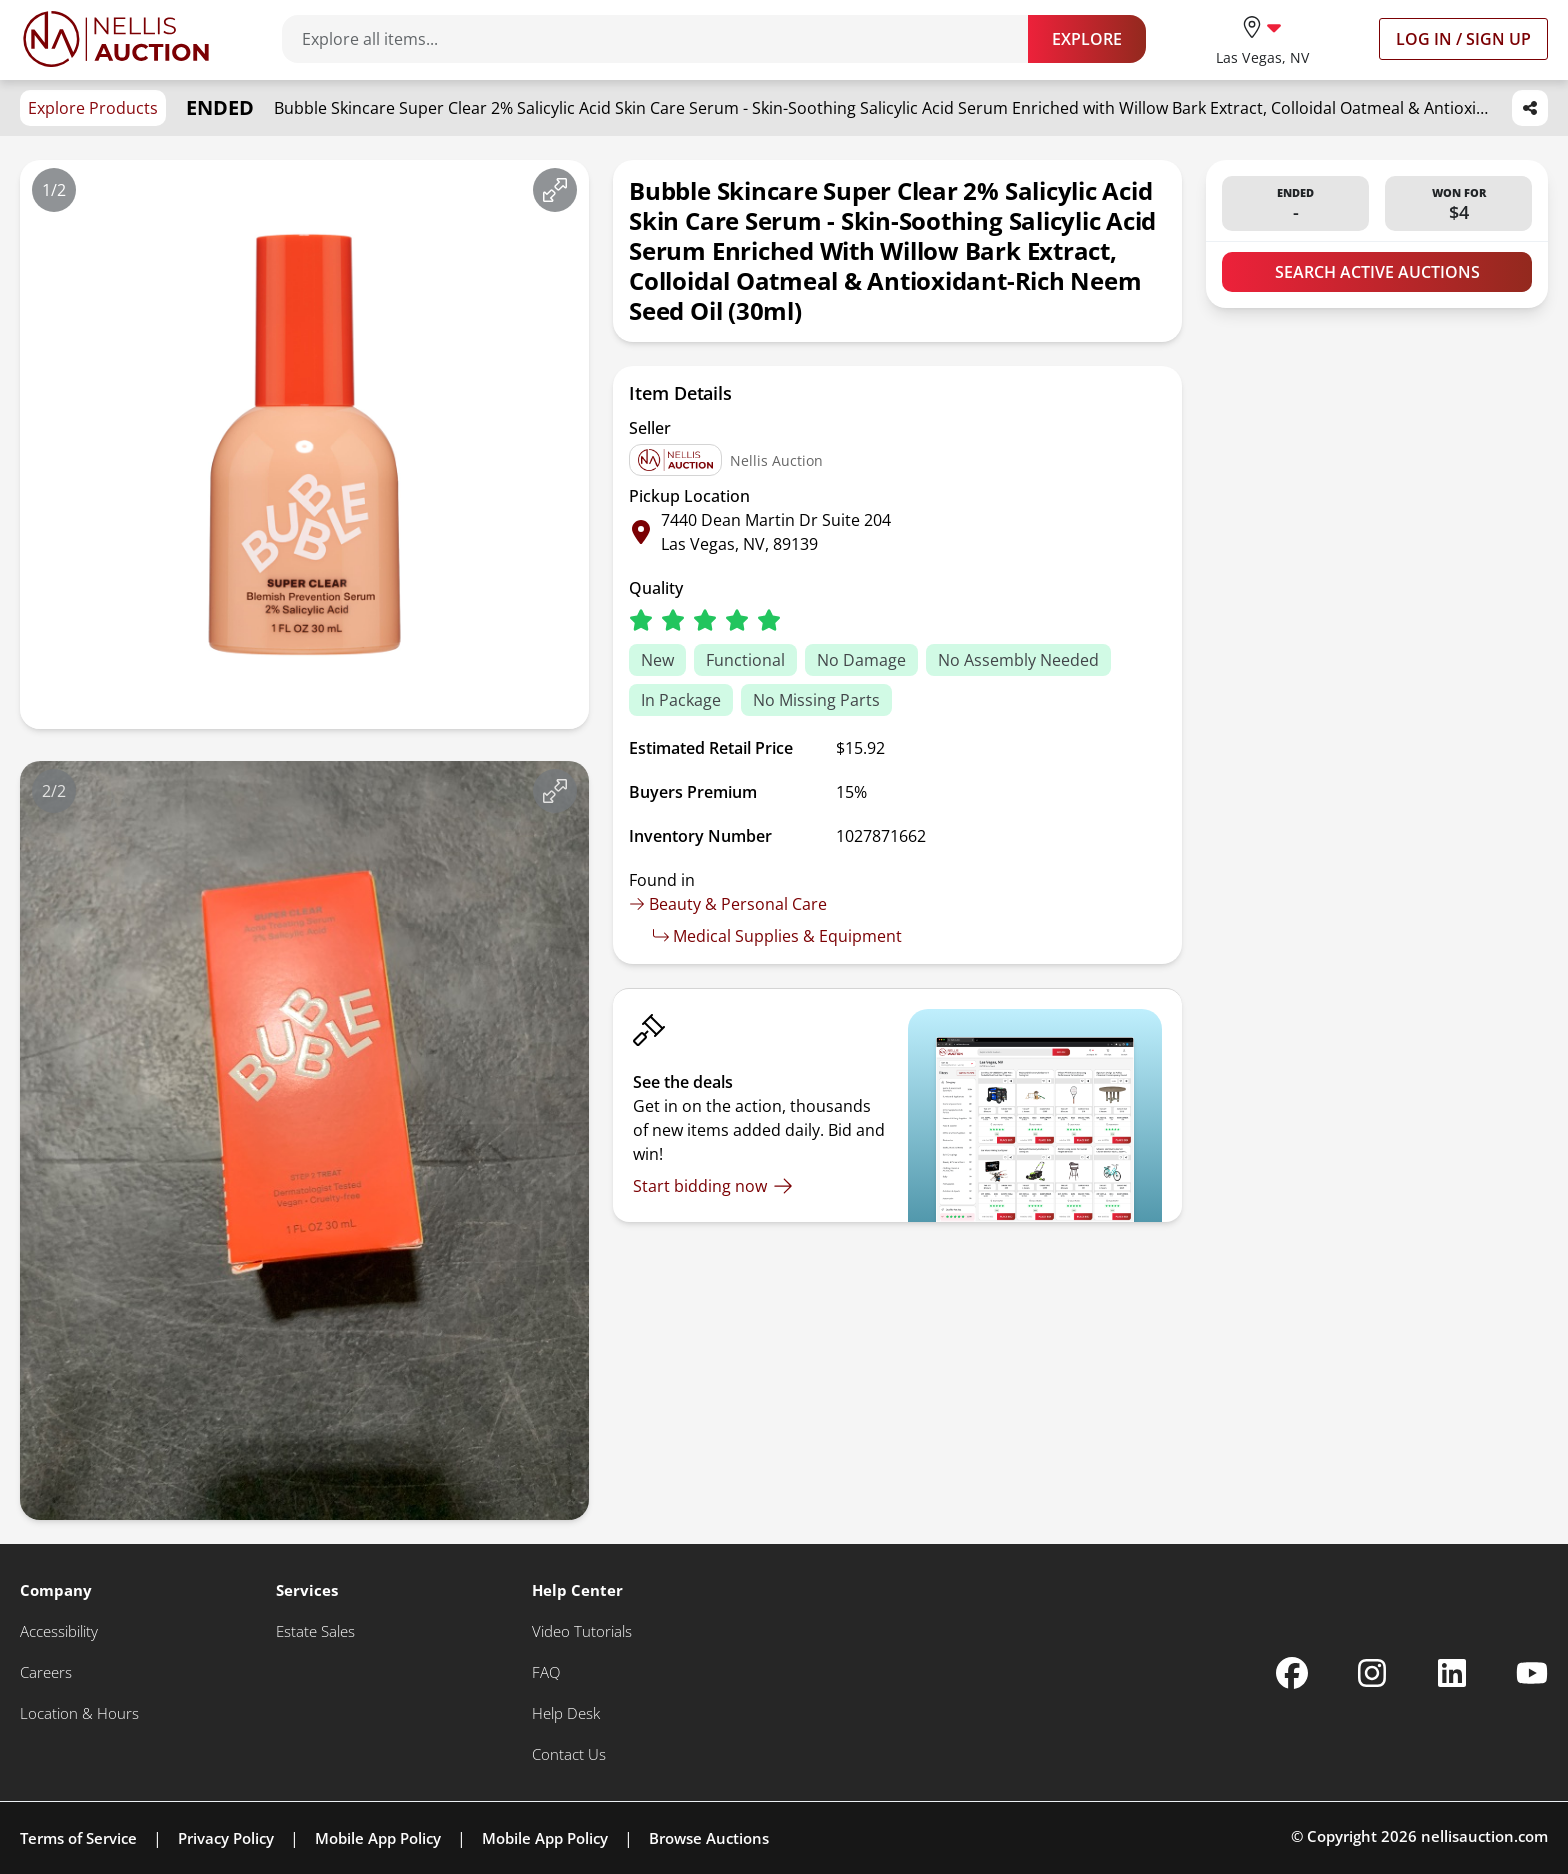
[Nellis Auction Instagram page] (1372, 1673)
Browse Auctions (709, 1838)
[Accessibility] (59, 1631)
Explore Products (93, 108)
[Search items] (665, 39)
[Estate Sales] (315, 1631)
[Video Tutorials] (582, 1631)
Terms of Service (78, 1838)
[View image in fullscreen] (555, 190)
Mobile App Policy (378, 1838)
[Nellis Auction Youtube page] (1532, 1673)
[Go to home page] (116, 39)
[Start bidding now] (713, 1186)
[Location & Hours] (79, 1713)
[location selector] (1262, 38)
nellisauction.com (1484, 1836)
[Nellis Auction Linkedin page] (1452, 1673)
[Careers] (46, 1672)
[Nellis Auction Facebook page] (1292, 1673)
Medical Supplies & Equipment (777, 936)
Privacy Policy (226, 1838)
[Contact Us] (569, 1754)
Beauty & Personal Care (728, 904)
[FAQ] (546, 1672)
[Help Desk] (566, 1713)
